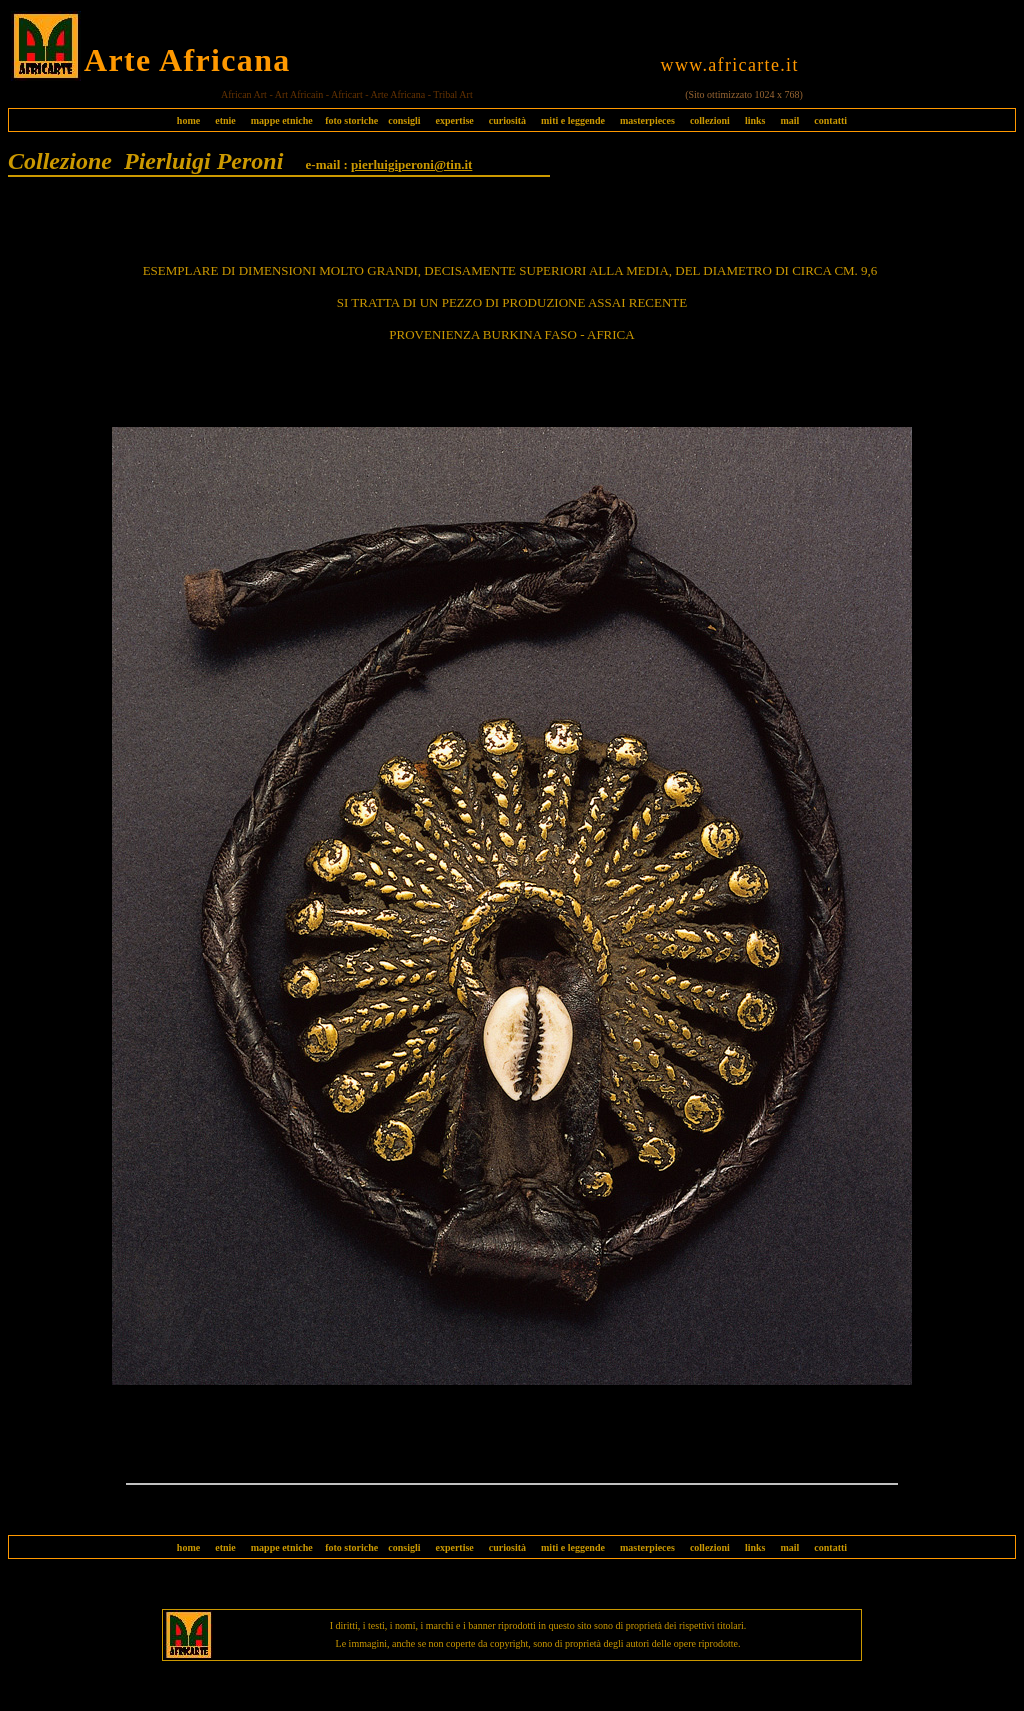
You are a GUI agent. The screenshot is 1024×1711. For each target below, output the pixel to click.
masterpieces (647, 120)
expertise (454, 120)
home (188, 120)
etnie (220, 120)
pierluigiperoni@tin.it (411, 164)
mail (789, 120)
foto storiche (351, 120)
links (755, 120)
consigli (404, 120)
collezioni (710, 120)
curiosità (507, 120)
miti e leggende (573, 120)
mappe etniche (282, 120)
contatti (830, 120)
